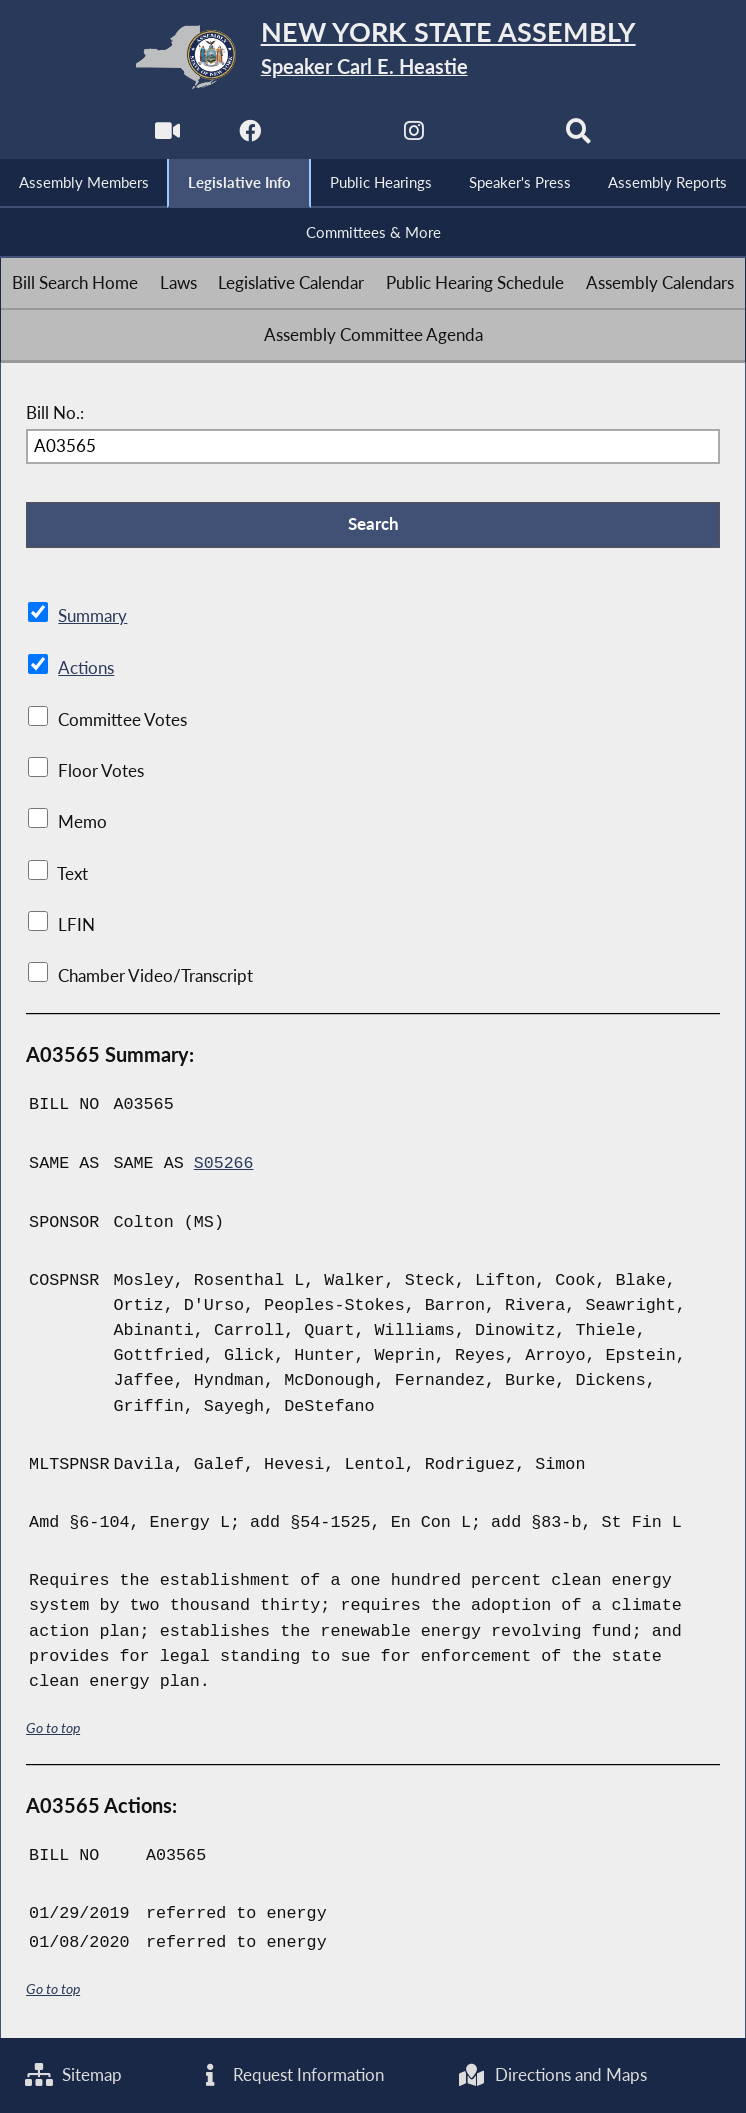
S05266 (224, 1163)
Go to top (53, 1726)
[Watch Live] (166, 136)
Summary (92, 617)
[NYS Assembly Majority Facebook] (248, 136)
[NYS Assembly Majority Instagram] (414, 136)
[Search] (579, 136)
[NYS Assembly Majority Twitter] (331, 136)
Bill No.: (55, 413)
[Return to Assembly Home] (372, 57)
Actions (85, 668)
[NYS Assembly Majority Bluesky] (497, 136)
